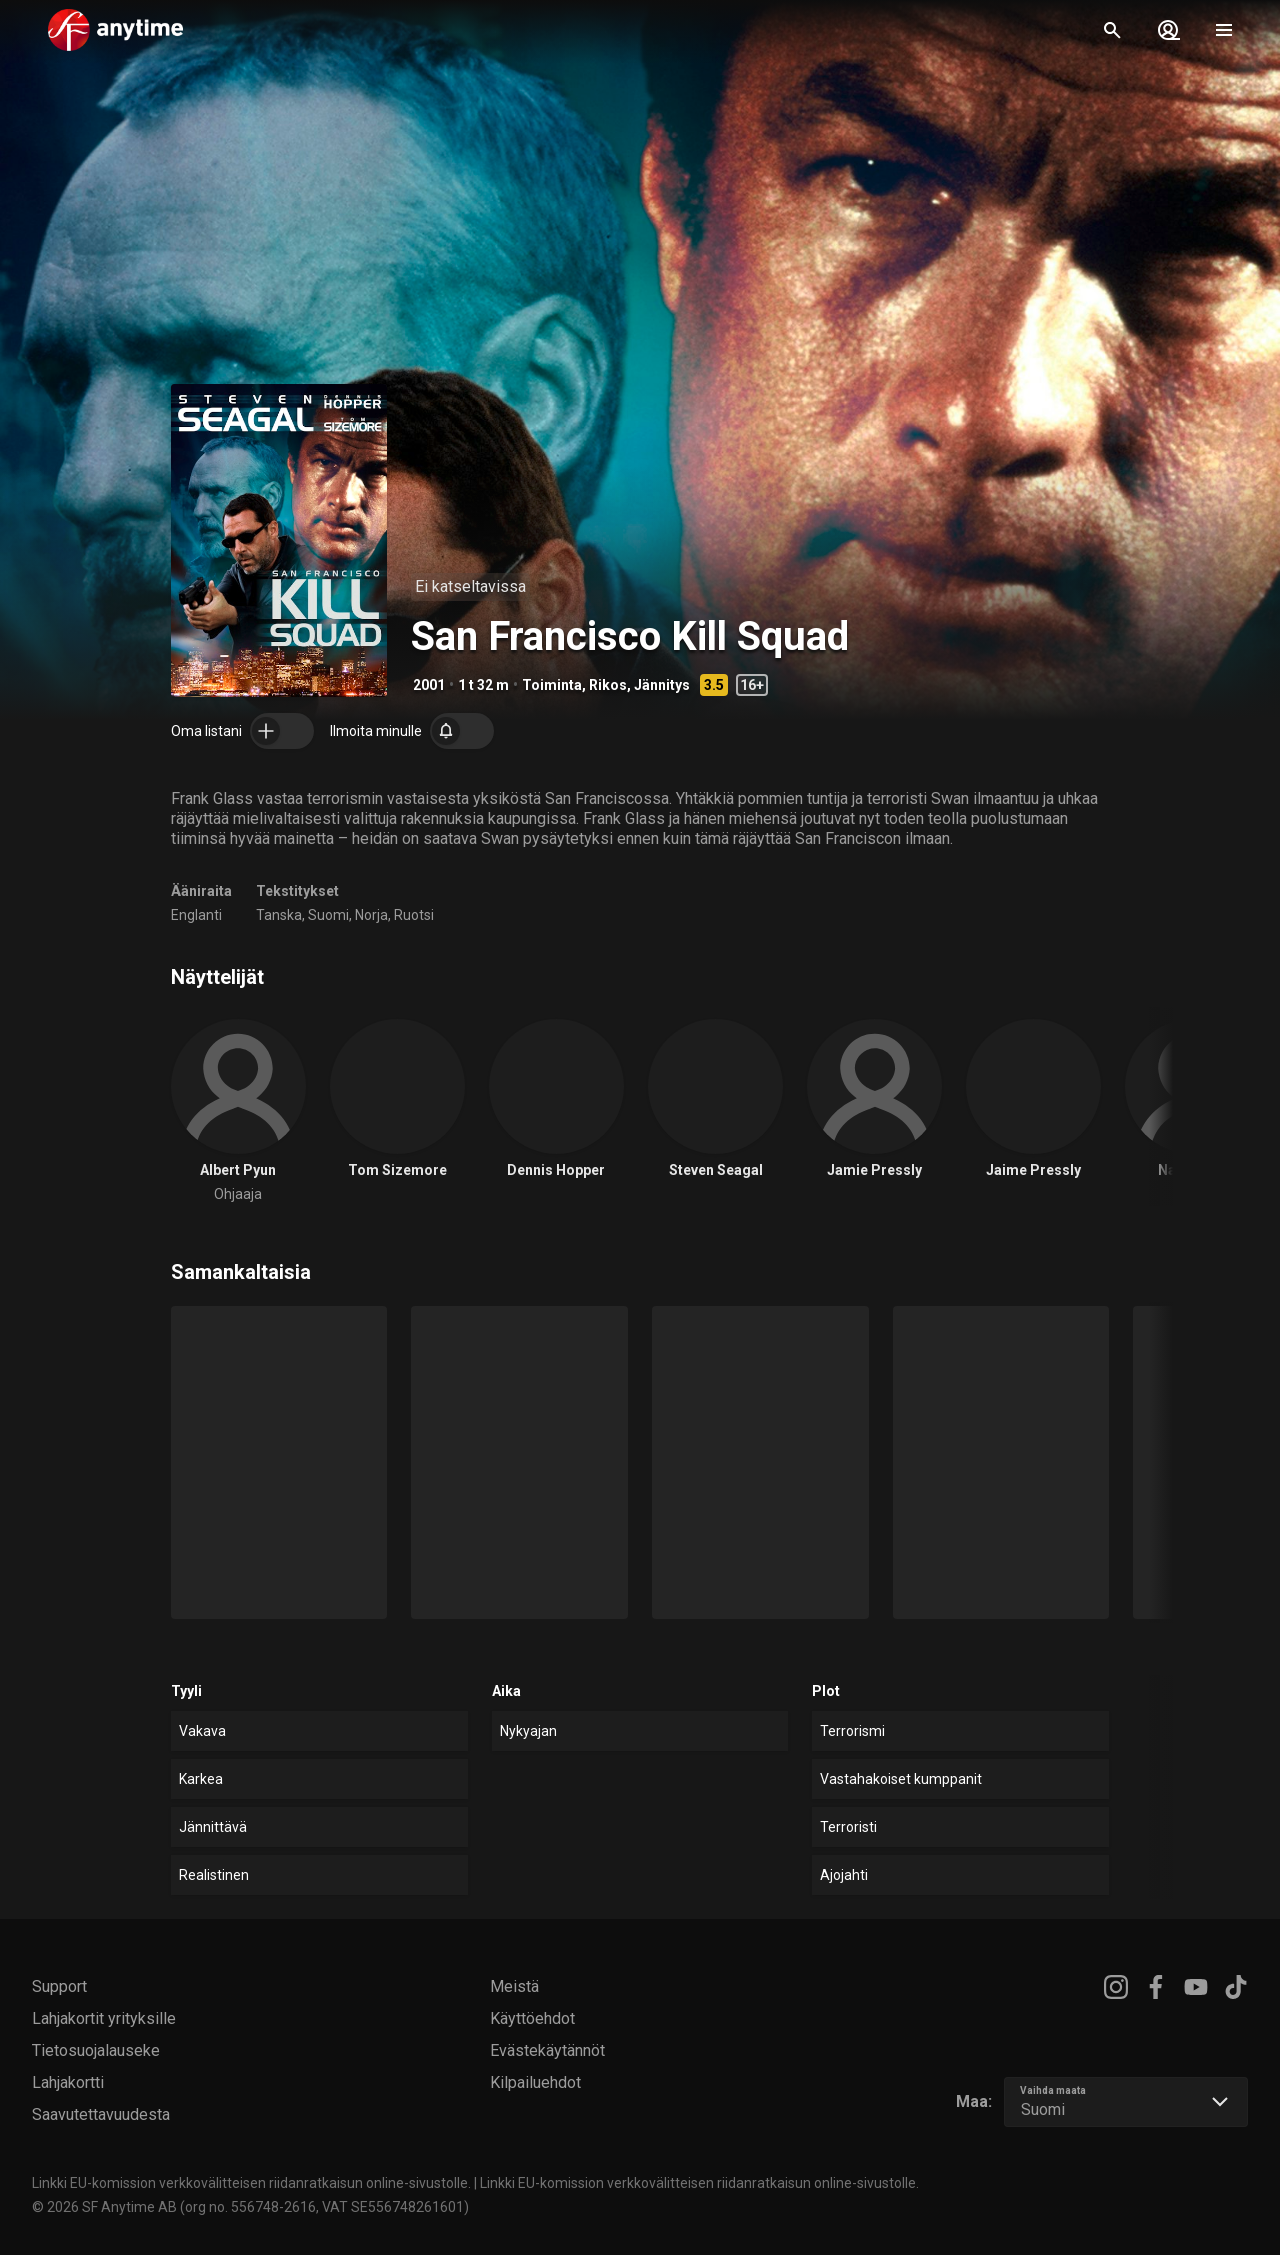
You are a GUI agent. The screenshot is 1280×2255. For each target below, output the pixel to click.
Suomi (328, 915)
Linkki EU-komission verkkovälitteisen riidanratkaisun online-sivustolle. (251, 2183)
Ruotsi (414, 915)
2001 (429, 685)
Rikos (608, 685)
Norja (371, 915)
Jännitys (662, 685)
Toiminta (552, 685)
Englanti (196, 915)
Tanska (279, 915)
